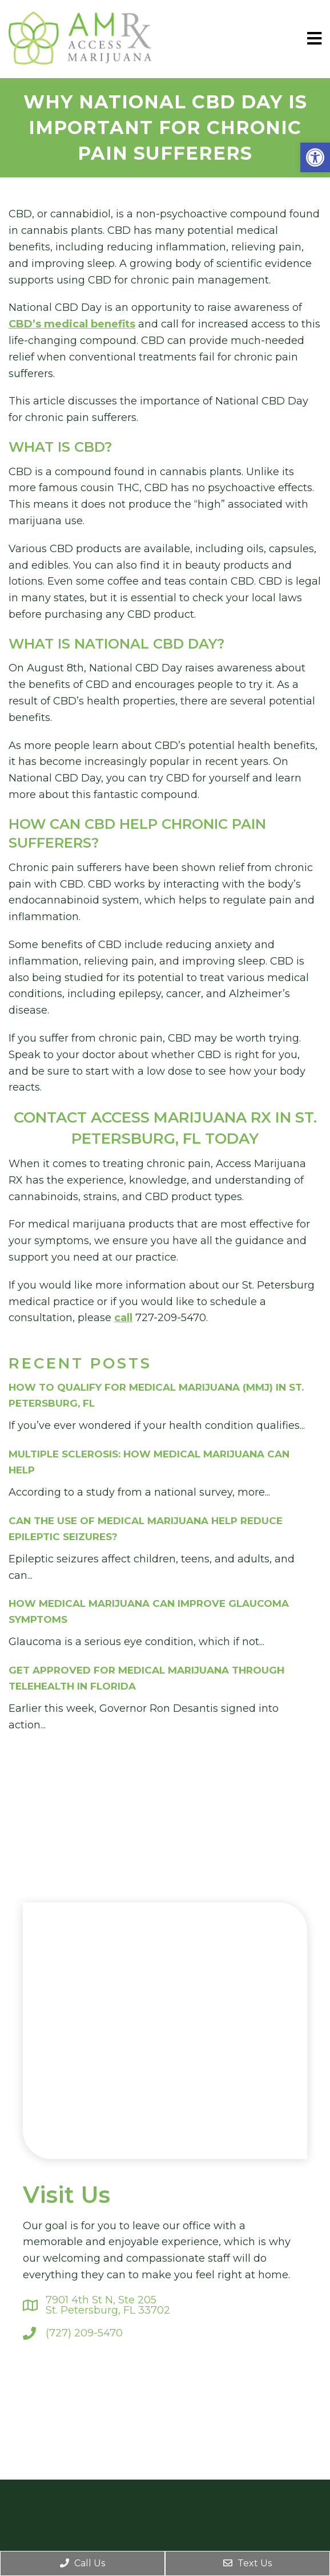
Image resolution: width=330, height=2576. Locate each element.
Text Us (247, 2563)
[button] (315, 157)
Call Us (82, 2563)
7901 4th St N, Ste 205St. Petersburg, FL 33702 (108, 2305)
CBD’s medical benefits (72, 324)
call (123, 1317)
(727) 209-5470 (84, 2333)
